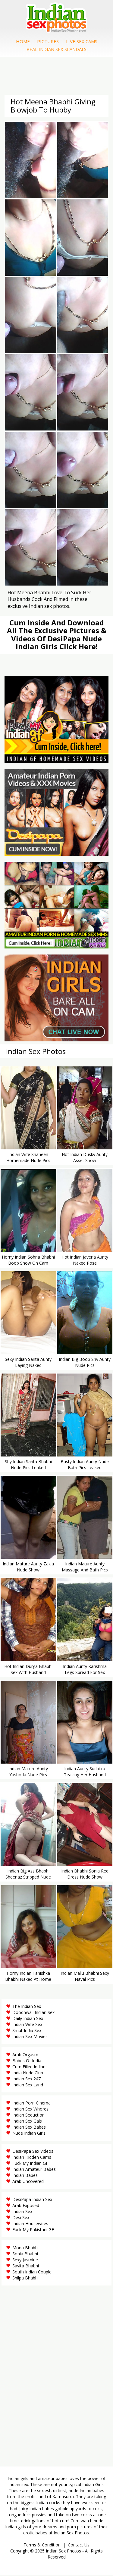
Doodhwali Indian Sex (33, 2013)
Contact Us (78, 2545)
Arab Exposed (25, 2206)
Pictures (48, 42)
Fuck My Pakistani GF (33, 2230)
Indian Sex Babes (29, 2127)
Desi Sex (20, 2218)
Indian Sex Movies (30, 2037)
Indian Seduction (28, 2115)
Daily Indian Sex (27, 2019)
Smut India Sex (26, 2031)
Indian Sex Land (27, 2085)
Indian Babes (25, 2176)
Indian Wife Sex (27, 2025)
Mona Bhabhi (25, 2248)
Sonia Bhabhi (25, 2254)
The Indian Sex (26, 2007)
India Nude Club (27, 2073)
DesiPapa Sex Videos (32, 2152)
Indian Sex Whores (30, 2109)
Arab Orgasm (25, 2055)
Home (23, 42)
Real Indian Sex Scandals (56, 49)
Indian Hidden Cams (31, 2158)
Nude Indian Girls (29, 2133)
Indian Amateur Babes (34, 2170)
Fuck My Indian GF (30, 2164)
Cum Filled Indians (30, 2067)
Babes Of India (26, 2061)
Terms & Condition (42, 2545)
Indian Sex (22, 2212)
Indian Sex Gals (27, 2121)
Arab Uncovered (28, 2182)
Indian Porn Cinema (31, 2103)
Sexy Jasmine (25, 2260)
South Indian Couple (32, 2272)
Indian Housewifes (30, 2224)
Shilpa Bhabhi (25, 2278)
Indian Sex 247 (26, 2079)
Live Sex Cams (81, 42)
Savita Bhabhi (25, 2266)
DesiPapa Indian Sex (32, 2200)
